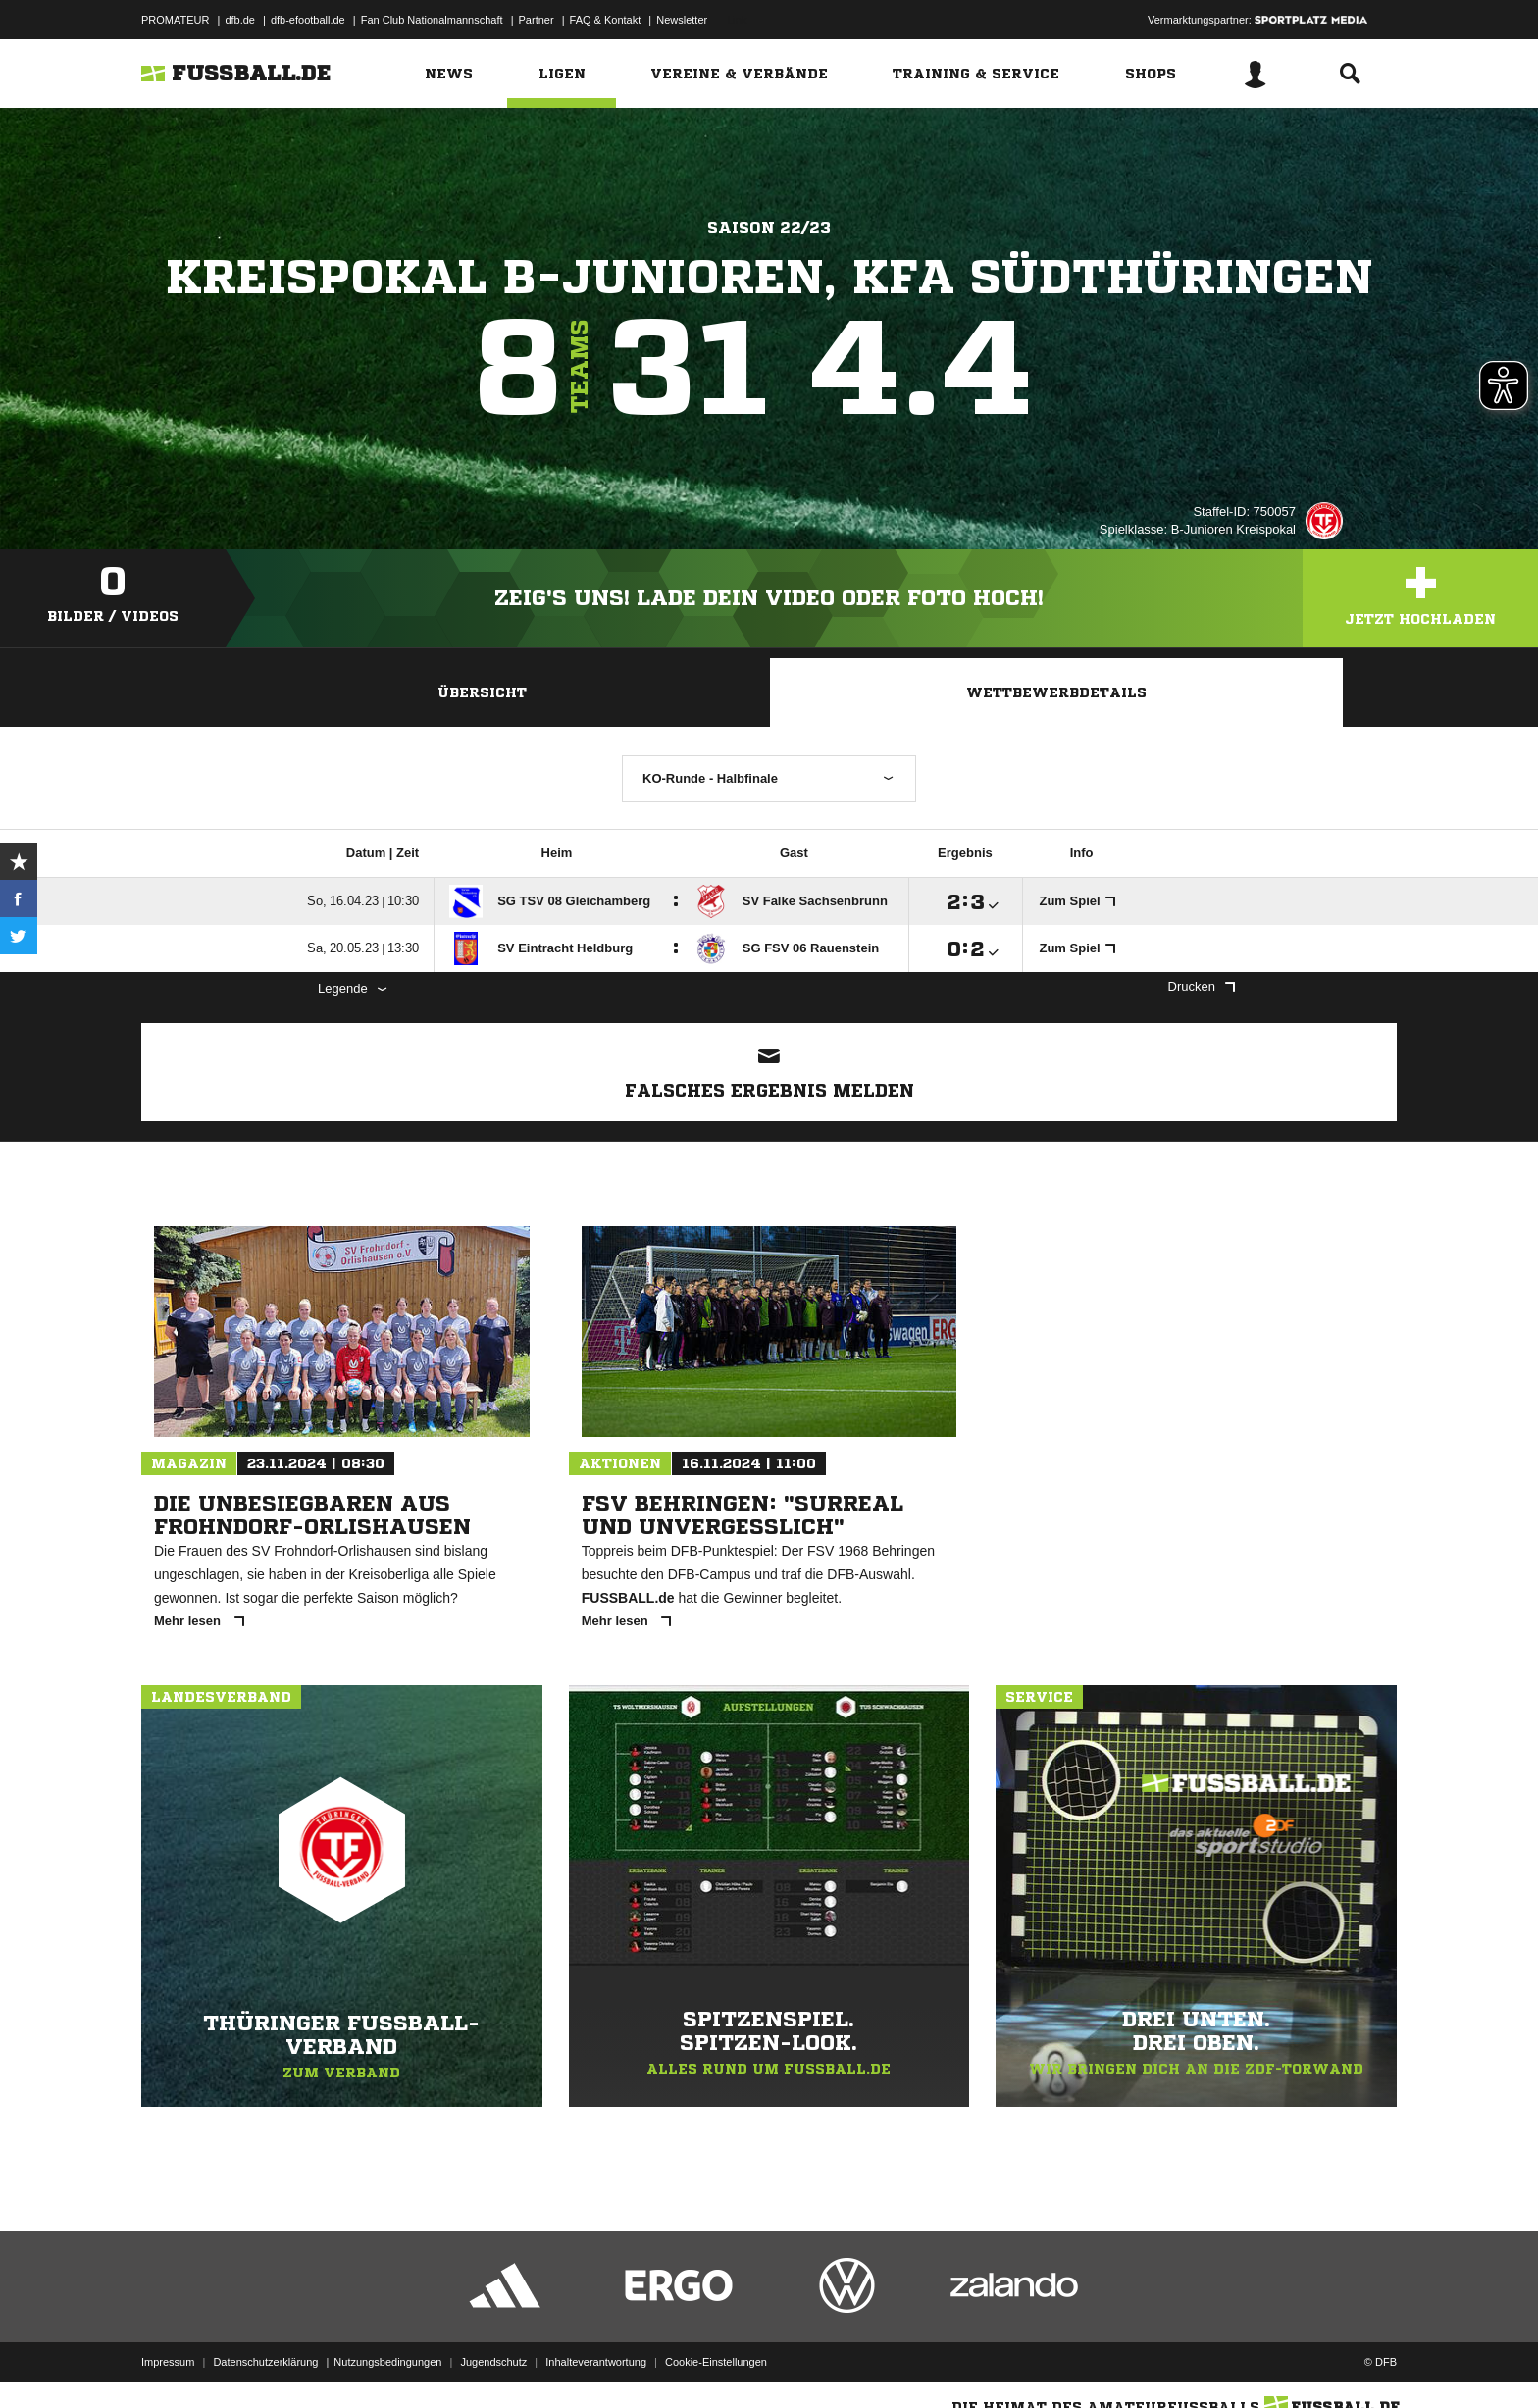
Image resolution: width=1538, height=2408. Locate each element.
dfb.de (240, 20)
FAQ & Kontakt (605, 20)
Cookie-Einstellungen (716, 2362)
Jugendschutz (493, 2362)
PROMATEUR (175, 20)
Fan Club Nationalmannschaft (432, 20)
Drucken (1201, 986)
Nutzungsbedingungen (387, 2362)
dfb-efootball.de (308, 20)
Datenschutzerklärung (265, 2362)
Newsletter (681, 20)
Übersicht (482, 692)
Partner (536, 20)
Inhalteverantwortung (595, 2362)
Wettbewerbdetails (1056, 692)
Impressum (167, 2362)
